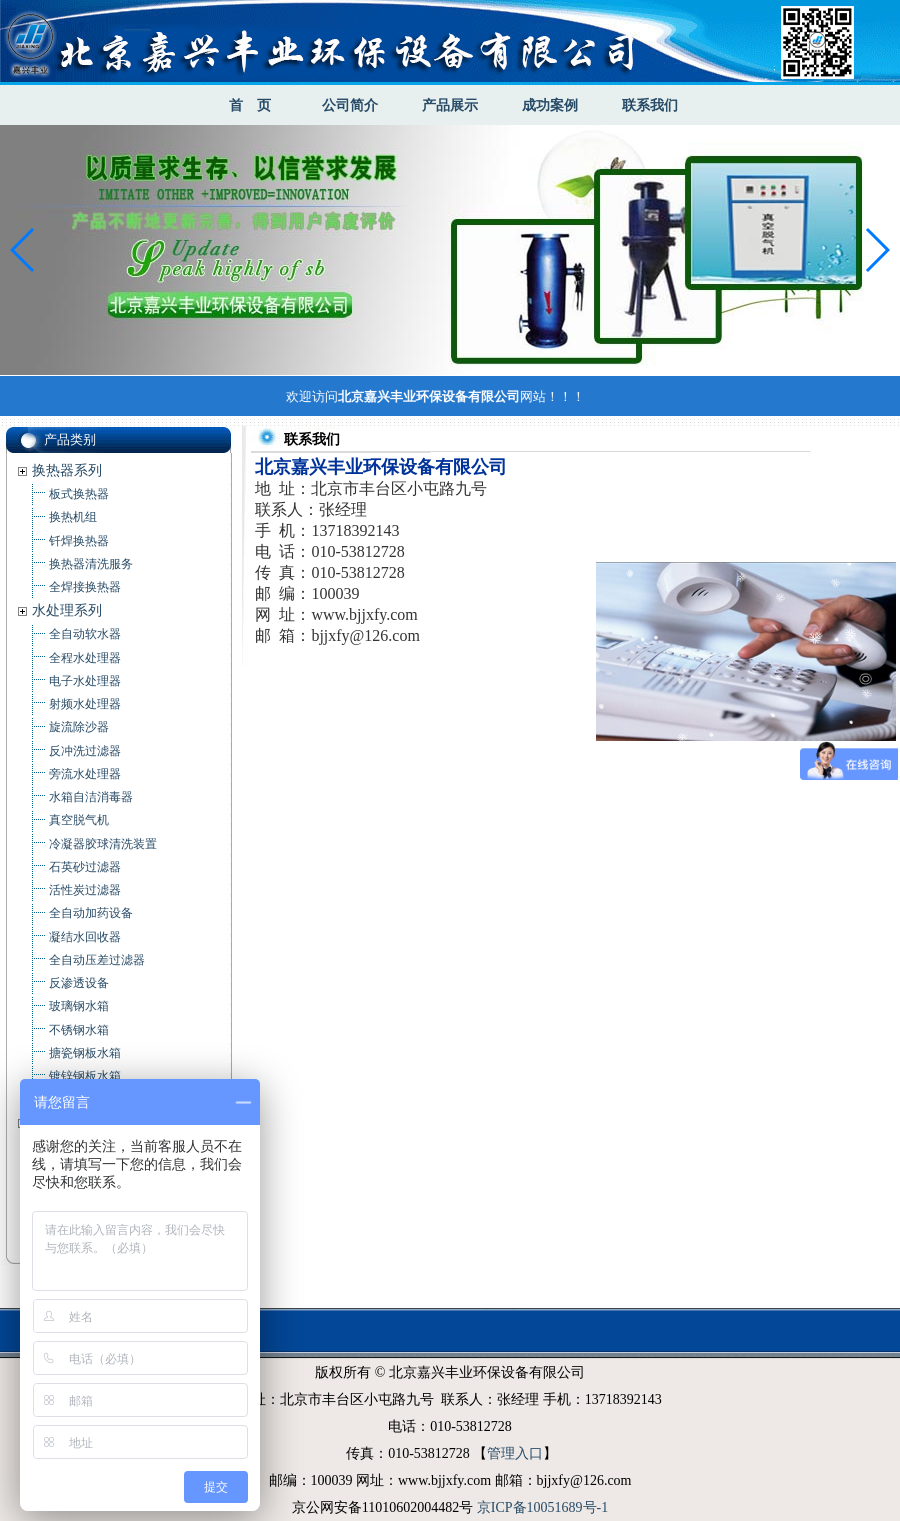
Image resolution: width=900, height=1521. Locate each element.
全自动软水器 (85, 634)
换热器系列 (67, 470)
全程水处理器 (85, 658)
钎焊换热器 (79, 541)
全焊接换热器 (85, 587)
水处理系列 (67, 610)
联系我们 (650, 105)
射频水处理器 (85, 704)
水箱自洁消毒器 (91, 797)
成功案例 (550, 105)
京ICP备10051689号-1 (542, 1507)
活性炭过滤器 (85, 890)
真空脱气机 (79, 820)
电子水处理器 (85, 681)
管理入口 (515, 1453)
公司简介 (350, 105)
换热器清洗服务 (91, 564)
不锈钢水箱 (79, 1030)
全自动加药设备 (91, 913)
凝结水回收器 (85, 937)
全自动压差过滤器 (97, 960)
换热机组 (73, 517)
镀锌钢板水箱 (85, 1076)
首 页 (250, 105)
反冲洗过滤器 (85, 751)
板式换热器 (79, 494)
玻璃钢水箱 (79, 1006)
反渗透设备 (79, 983)
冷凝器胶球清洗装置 (103, 844)
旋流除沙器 (79, 727)
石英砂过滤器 (85, 867)
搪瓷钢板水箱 (85, 1053)
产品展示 (450, 105)
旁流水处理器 (85, 774)
